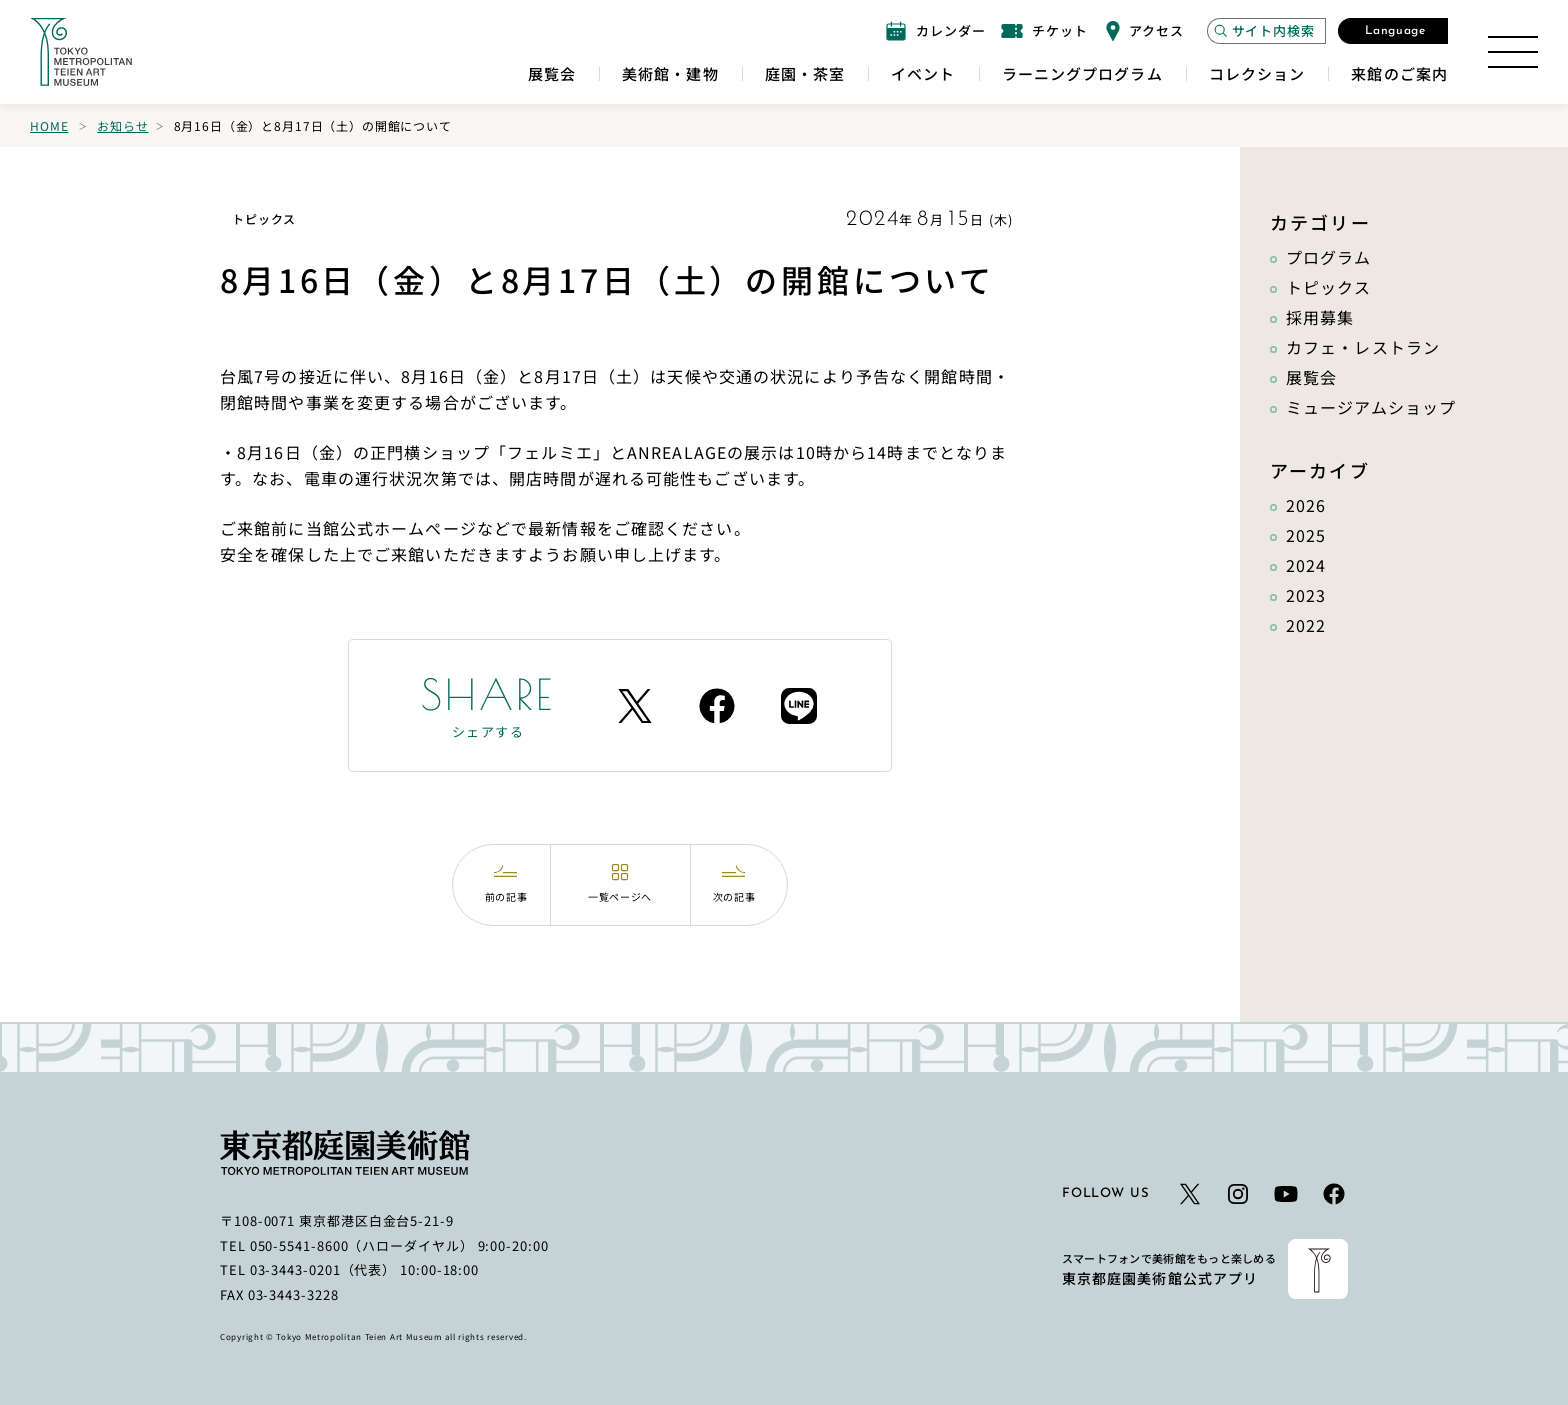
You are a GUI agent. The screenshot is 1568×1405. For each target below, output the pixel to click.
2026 (1306, 505)
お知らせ (122, 125)
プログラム (1329, 257)
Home (49, 125)
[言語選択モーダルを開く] (1393, 31)
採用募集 (1320, 317)
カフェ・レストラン (1363, 347)
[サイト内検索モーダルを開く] (1266, 31)
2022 (1306, 625)
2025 (1306, 535)
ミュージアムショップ (1371, 407)
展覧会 (1311, 377)
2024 (1306, 565)
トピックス (1329, 287)
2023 (1306, 595)
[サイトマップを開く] (1513, 52)
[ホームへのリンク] (81, 52)
